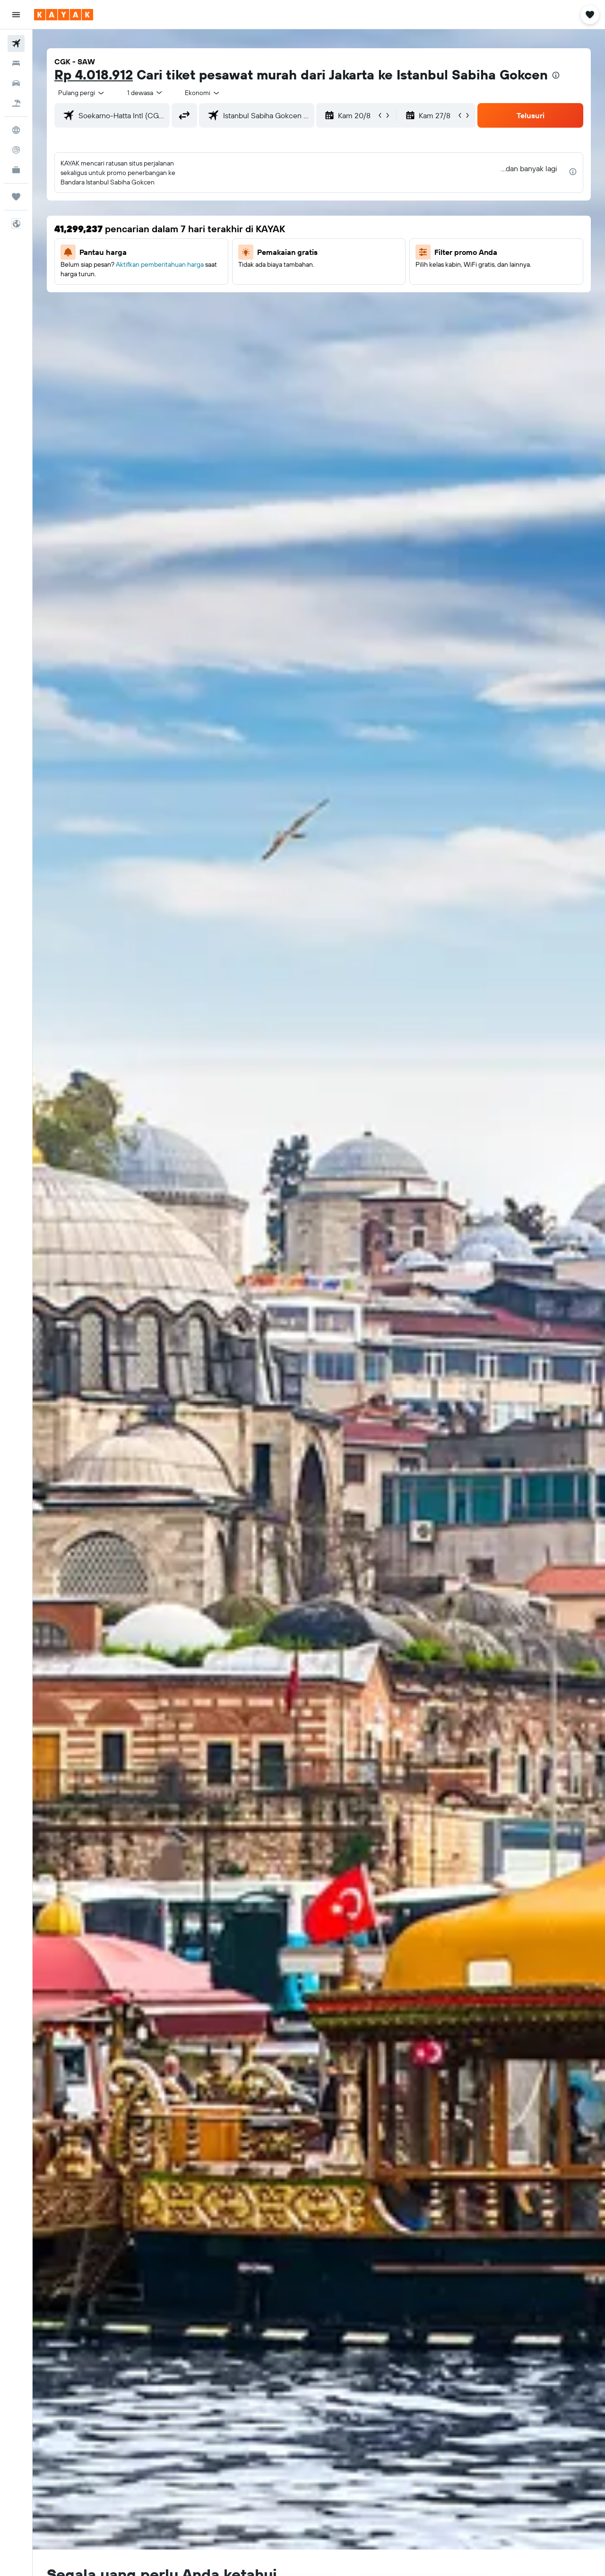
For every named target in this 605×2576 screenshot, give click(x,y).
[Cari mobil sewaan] (16, 83)
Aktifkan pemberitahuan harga (160, 264)
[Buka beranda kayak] (63, 14)
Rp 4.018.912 (93, 74)
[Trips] (16, 196)
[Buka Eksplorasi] (16, 130)
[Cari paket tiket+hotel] (16, 103)
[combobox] (81, 92)
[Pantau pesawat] (16, 149)
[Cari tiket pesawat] (16, 43)
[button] (16, 14)
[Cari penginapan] (16, 63)
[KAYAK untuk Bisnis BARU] (16, 169)
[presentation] (556, 75)
